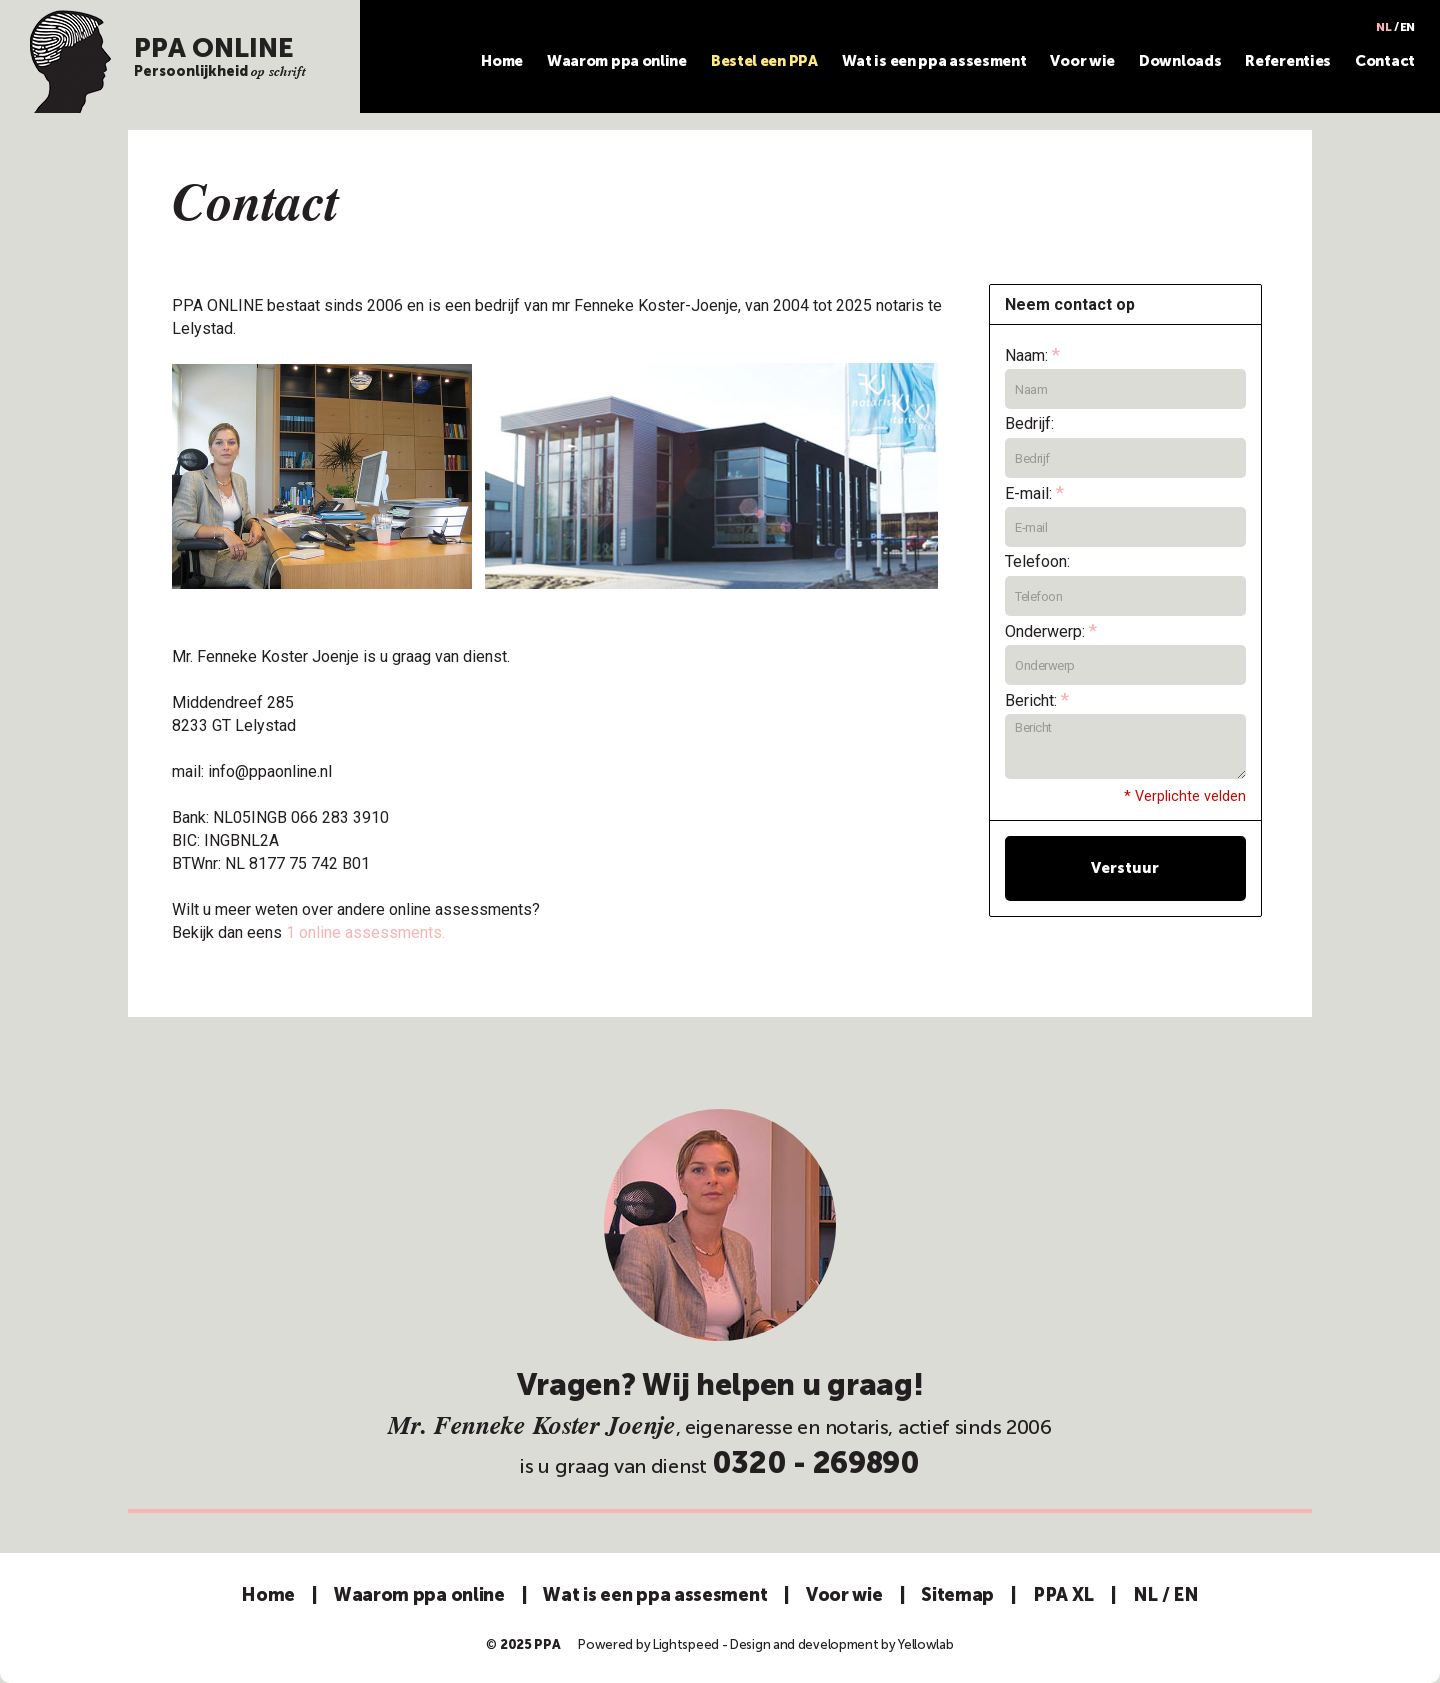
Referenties (1288, 61)
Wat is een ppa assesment (934, 61)
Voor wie (1082, 61)
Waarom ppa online (617, 61)
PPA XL (1063, 1595)
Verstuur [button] (1125, 868)
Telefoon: (1037, 561)
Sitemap (957, 1595)
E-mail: (1034, 492)
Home (502, 61)
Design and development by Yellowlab (842, 1644)
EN (1407, 27)
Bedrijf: (1029, 423)
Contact (1385, 61)
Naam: (1032, 354)
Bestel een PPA (764, 61)
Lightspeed (686, 1644)
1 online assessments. (365, 932)
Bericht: (1037, 699)
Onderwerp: (1051, 630)
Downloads (1180, 61)
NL (1383, 27)
